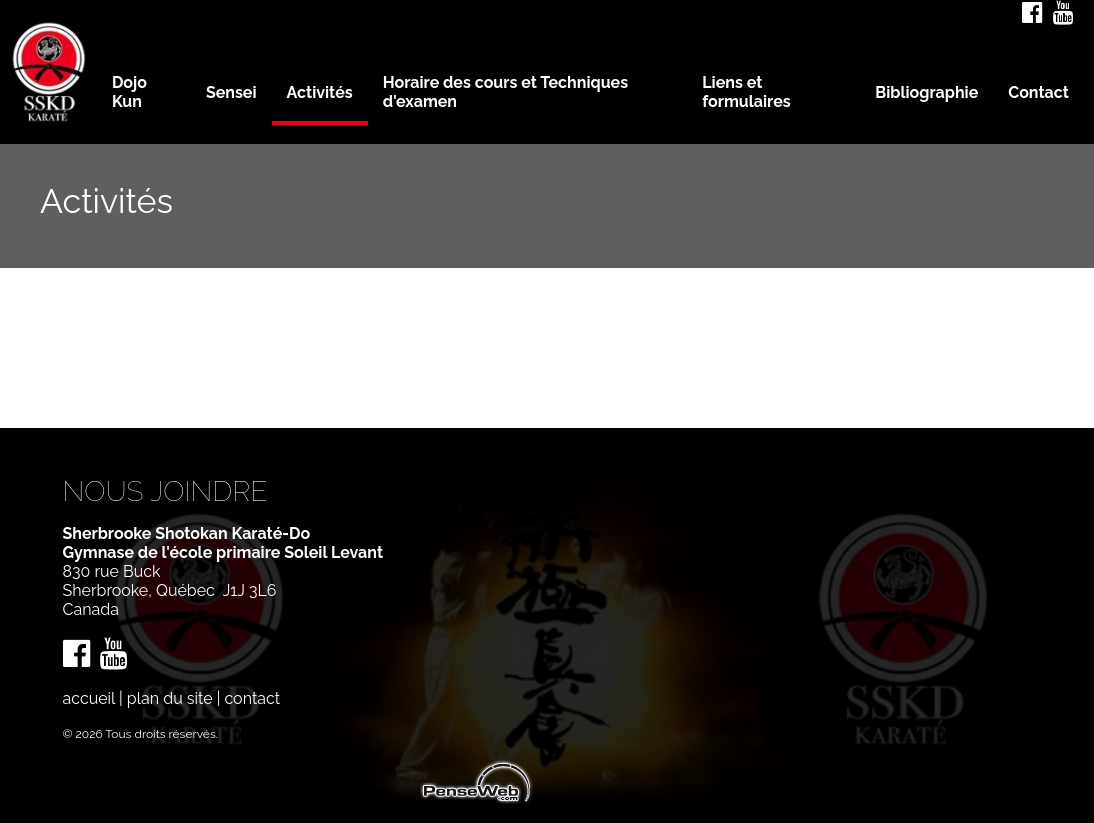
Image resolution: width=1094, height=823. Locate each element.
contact (252, 698)
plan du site (170, 698)
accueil (89, 698)
